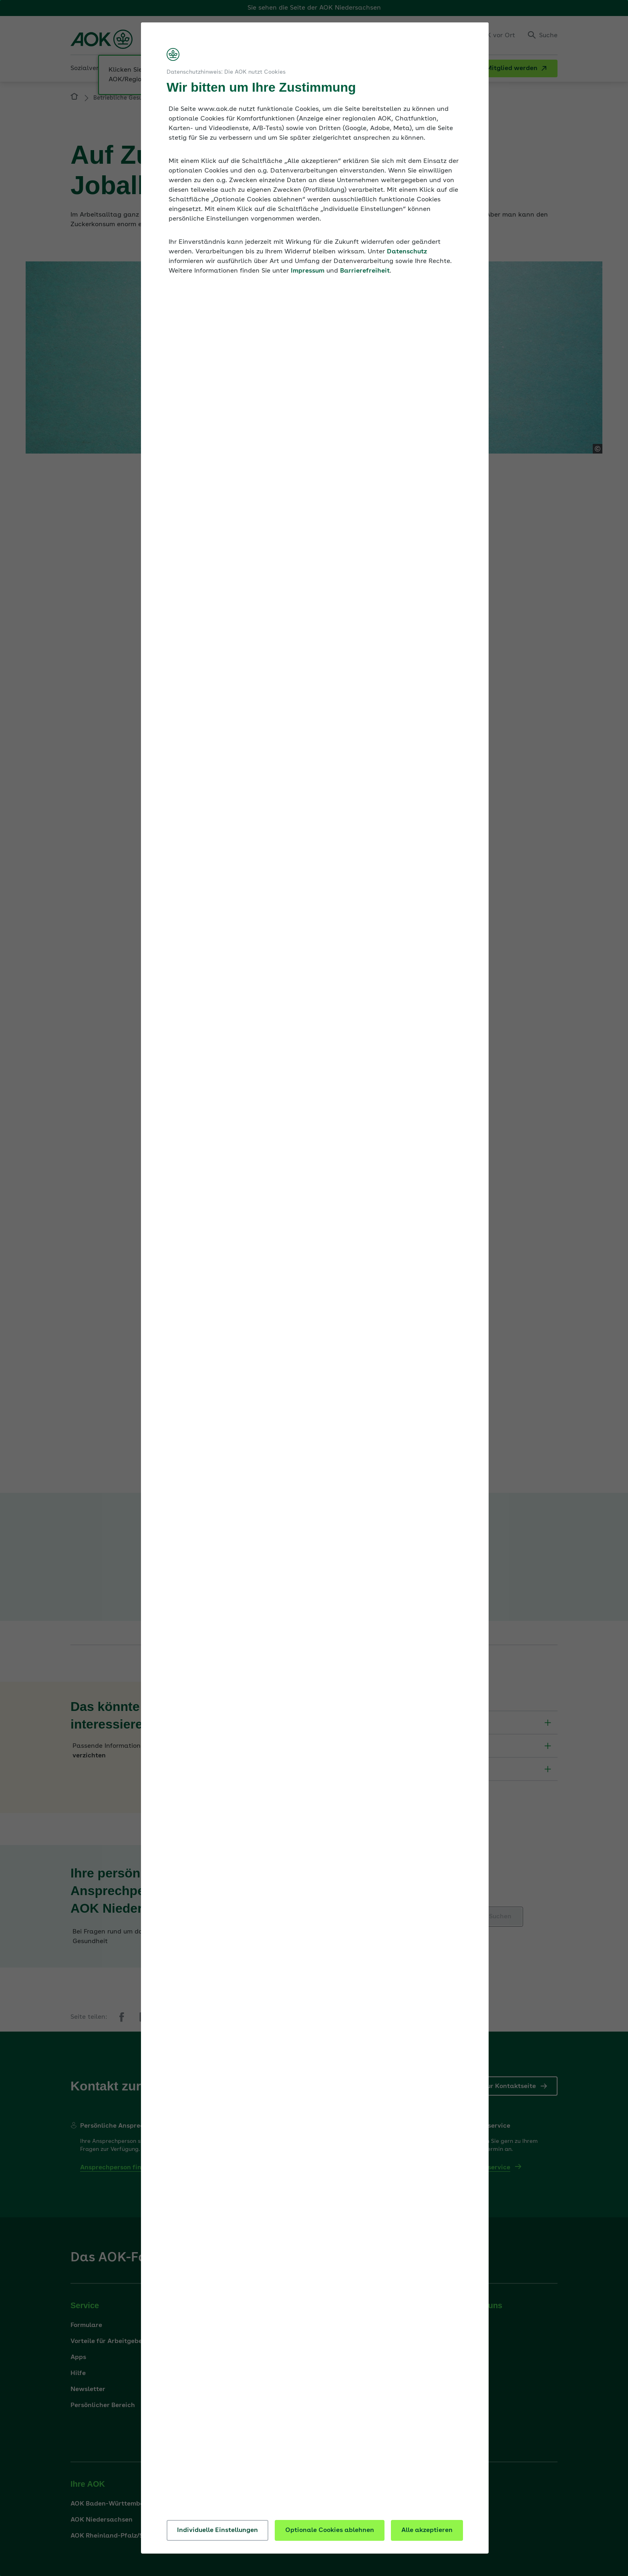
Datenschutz (407, 252)
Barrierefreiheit (365, 271)
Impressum (307, 271)
